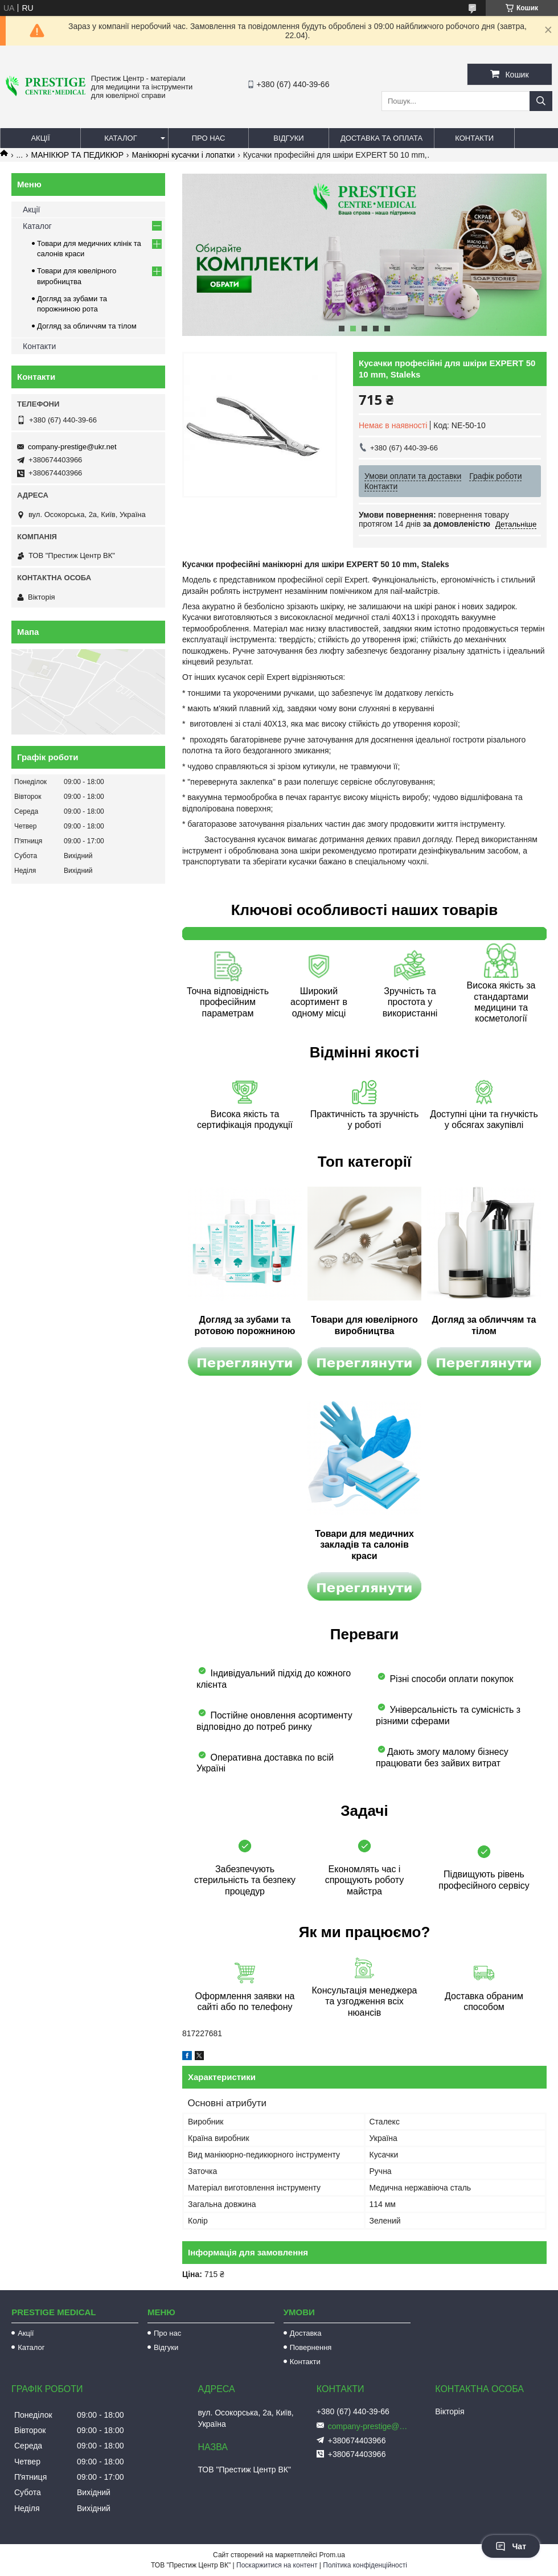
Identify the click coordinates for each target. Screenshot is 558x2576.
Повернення (311, 2347)
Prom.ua (332, 2555)
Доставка (306, 2333)
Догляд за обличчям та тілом (87, 326)
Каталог (120, 138)
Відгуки (288, 138)
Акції (40, 138)
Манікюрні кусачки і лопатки (183, 154)
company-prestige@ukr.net (72, 446)
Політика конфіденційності (365, 2565)
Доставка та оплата (381, 138)
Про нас (208, 138)
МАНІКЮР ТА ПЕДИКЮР (77, 154)
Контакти (474, 138)
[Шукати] (541, 101)
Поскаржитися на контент (276, 2565)
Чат (510, 2546)
